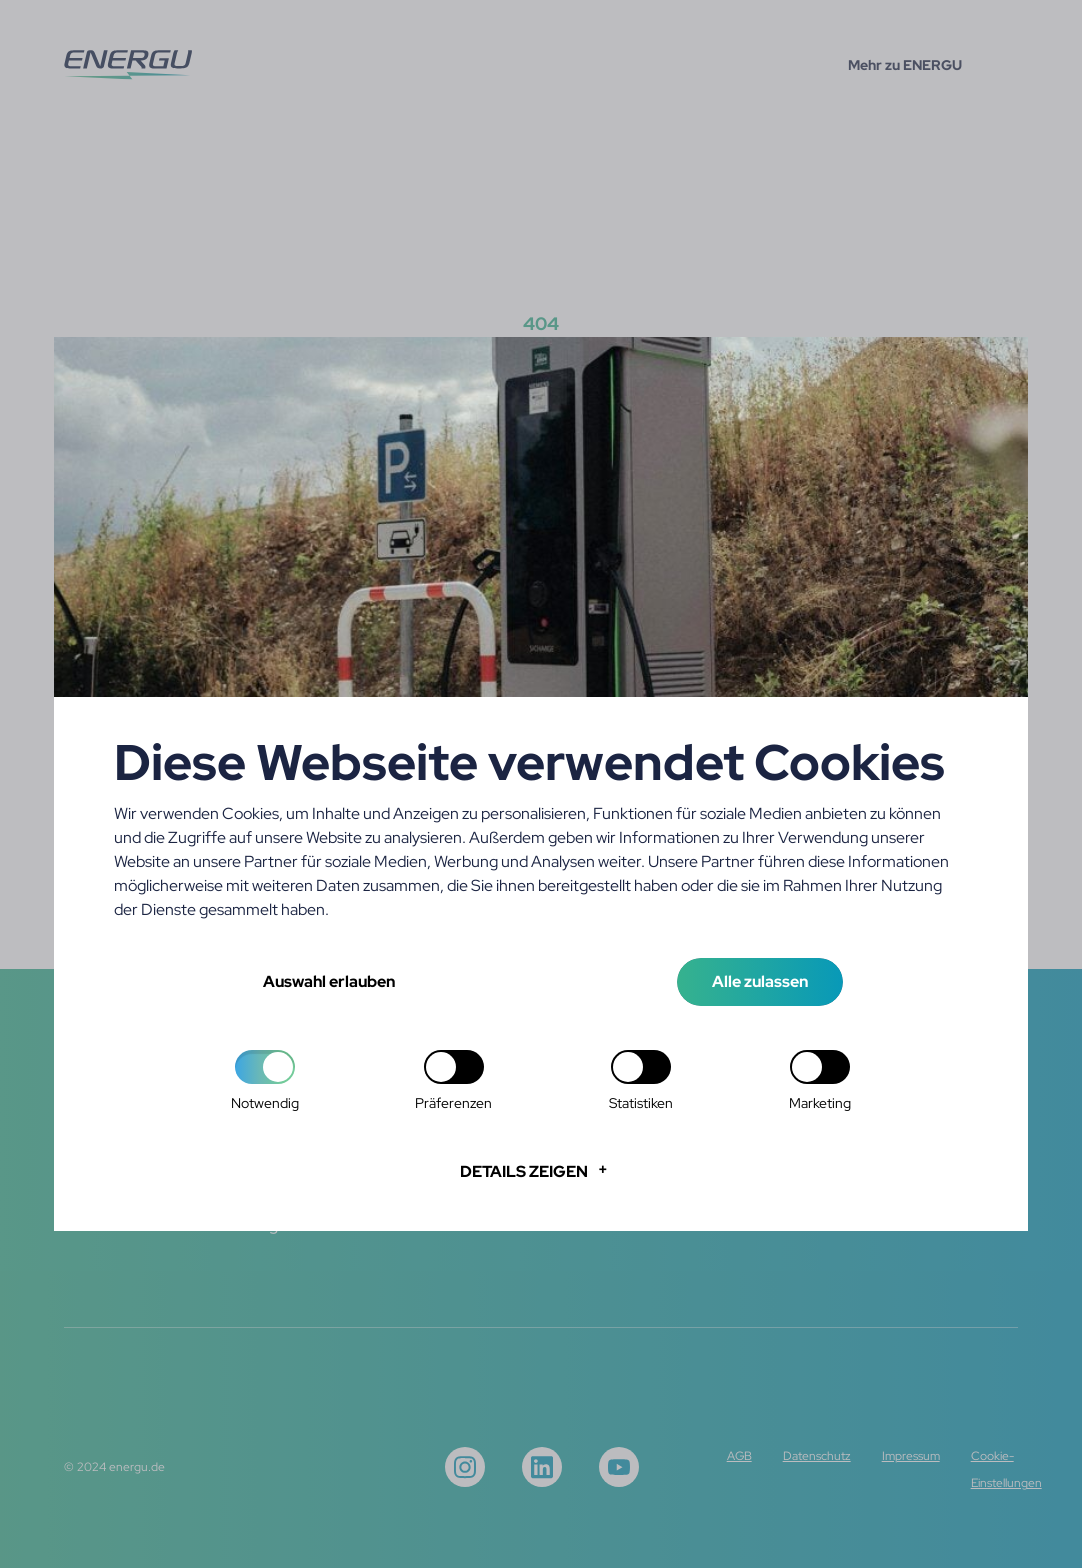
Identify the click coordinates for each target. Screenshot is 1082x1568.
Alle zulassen (760, 981)
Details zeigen (524, 1171)
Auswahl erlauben (329, 981)
